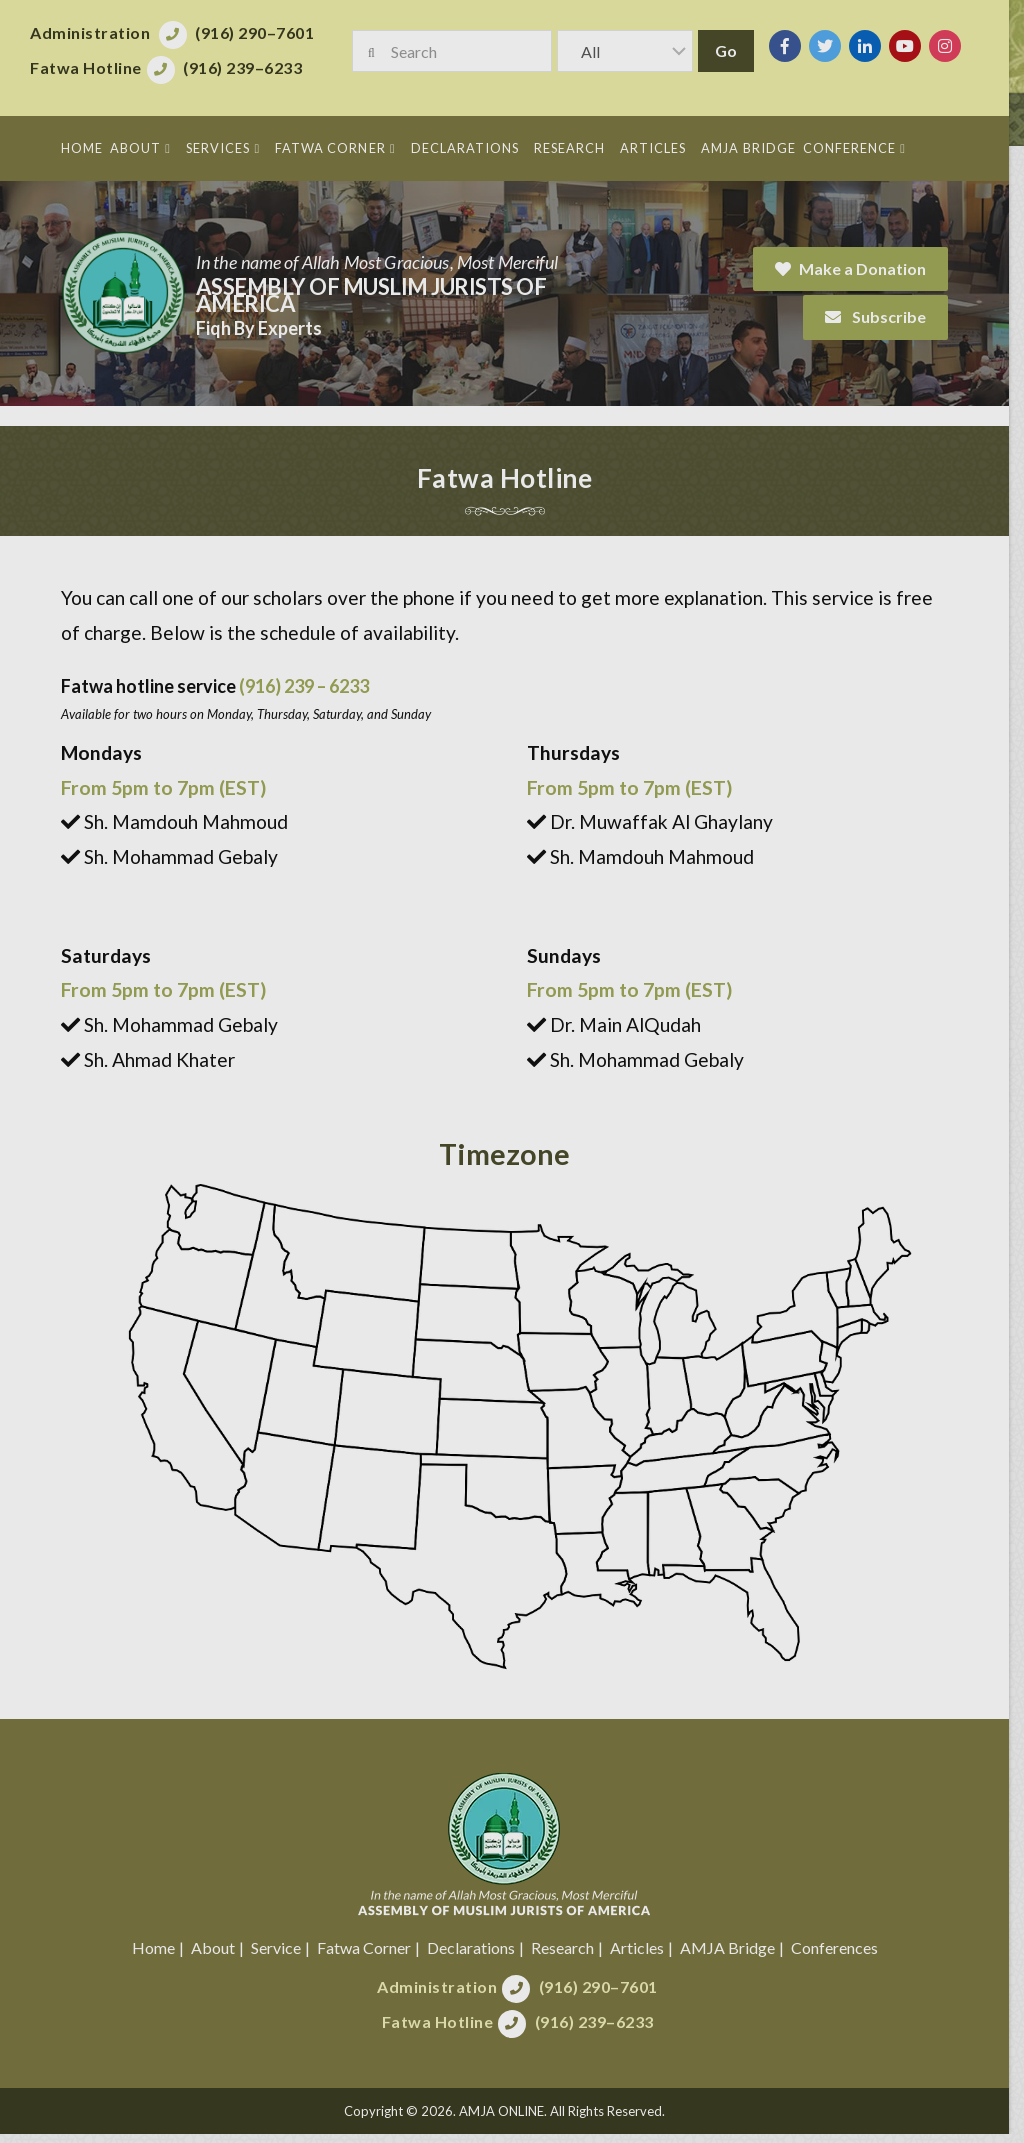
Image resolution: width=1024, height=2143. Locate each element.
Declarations (478, 1955)
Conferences (841, 1955)
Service (283, 1955)
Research (569, 1955)
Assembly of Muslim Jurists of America (371, 295)
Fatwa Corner (371, 1955)
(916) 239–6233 (601, 2029)
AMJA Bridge (734, 1955)
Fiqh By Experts (259, 328)
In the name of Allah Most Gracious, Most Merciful (377, 262)
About (220, 1955)
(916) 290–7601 (605, 1994)
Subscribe (890, 316)
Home (160, 1955)
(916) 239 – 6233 (304, 686)
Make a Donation (865, 268)
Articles (644, 1955)
